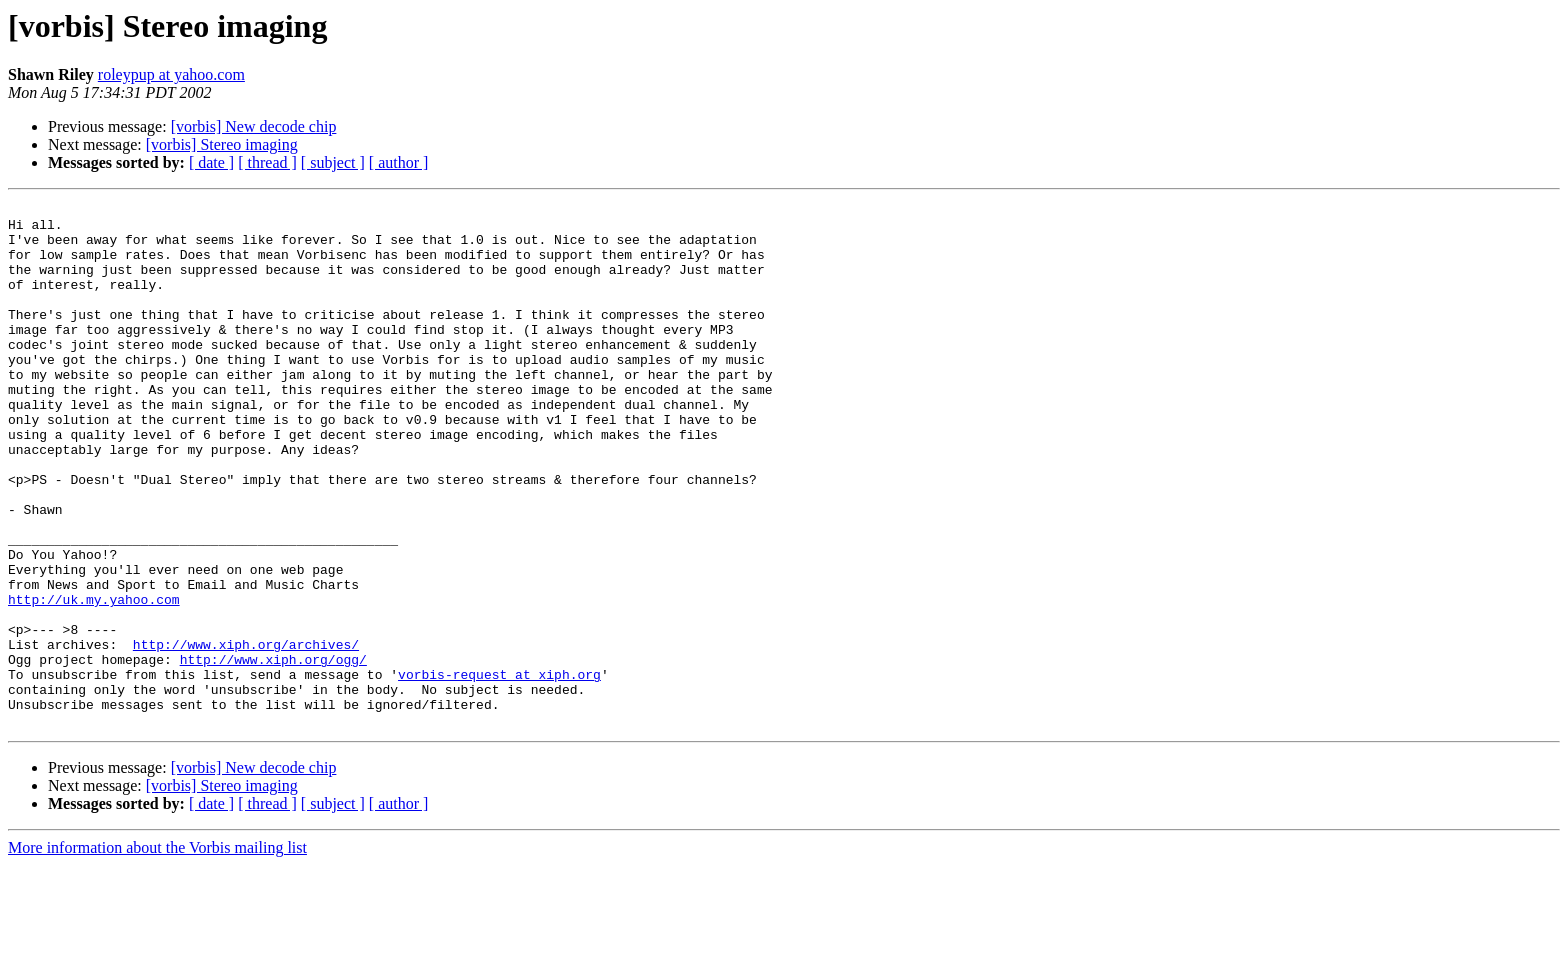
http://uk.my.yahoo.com (94, 680)
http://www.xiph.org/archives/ (246, 734)
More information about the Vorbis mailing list (157, 952)
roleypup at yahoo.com (171, 74)
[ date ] (211, 162)
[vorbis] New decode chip (254, 126)
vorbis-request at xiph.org (499, 770)
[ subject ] (333, 162)
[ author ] (399, 162)
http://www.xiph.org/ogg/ (273, 752)
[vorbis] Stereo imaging (222, 144)
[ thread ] (267, 162)
